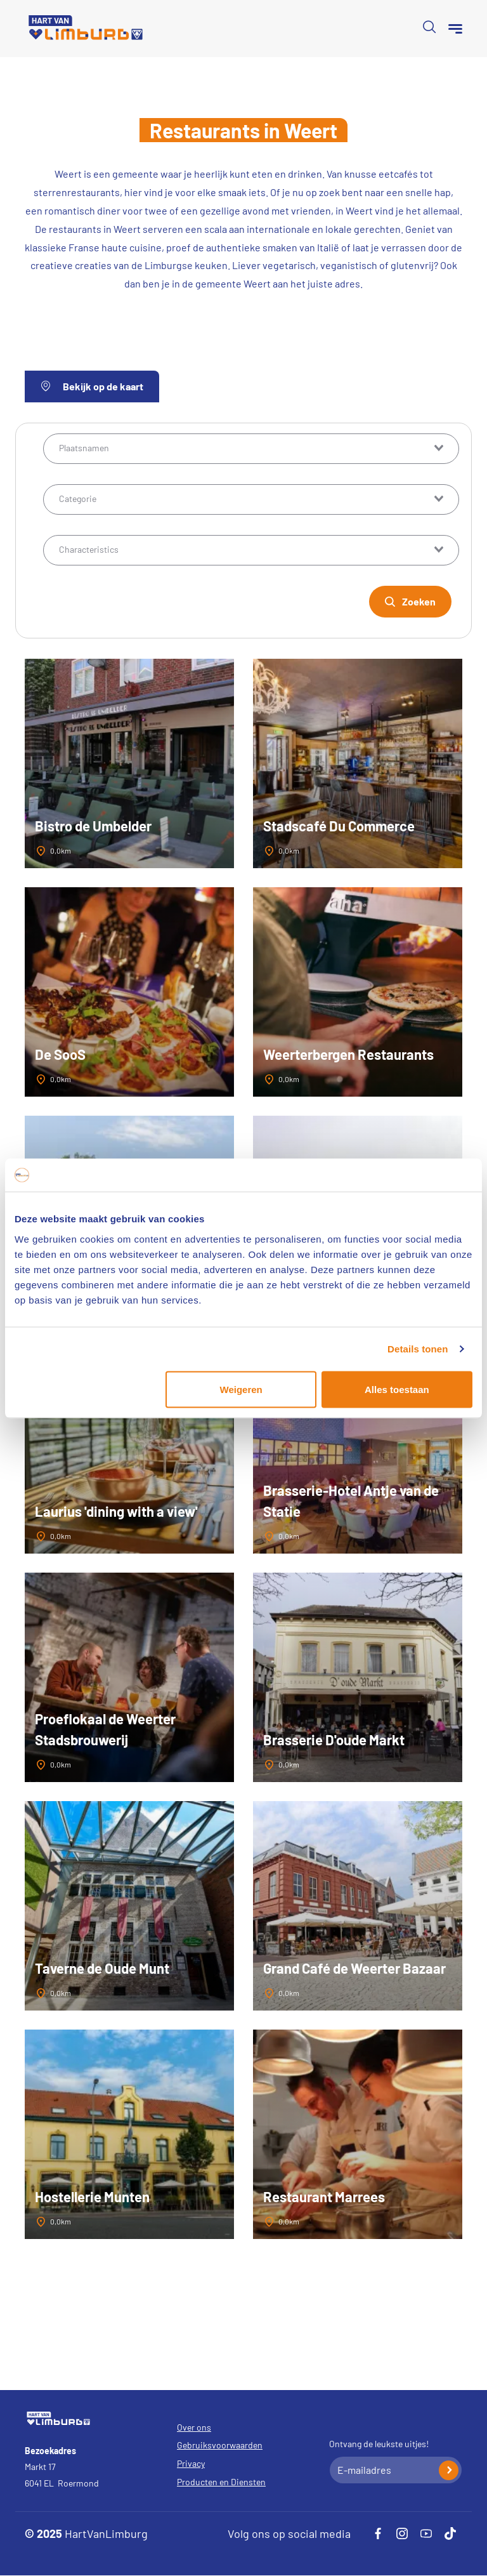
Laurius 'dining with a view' (116, 1511)
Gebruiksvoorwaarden (220, 2445)
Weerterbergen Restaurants (348, 1054)
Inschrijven (448, 2470)
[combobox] (251, 448)
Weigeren (241, 1389)
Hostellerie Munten (92, 2196)
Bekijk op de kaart (92, 386)
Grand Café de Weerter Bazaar (354, 1968)
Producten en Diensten (221, 2481)
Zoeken (419, 601)
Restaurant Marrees (324, 2196)
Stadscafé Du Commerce (339, 825)
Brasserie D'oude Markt (334, 1739)
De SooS (60, 1054)
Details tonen (417, 1349)
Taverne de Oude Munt (102, 1968)
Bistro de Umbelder (93, 825)
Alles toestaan (397, 1389)
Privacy (191, 2463)
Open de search (429, 26)
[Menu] (455, 29)
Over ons (194, 2427)
